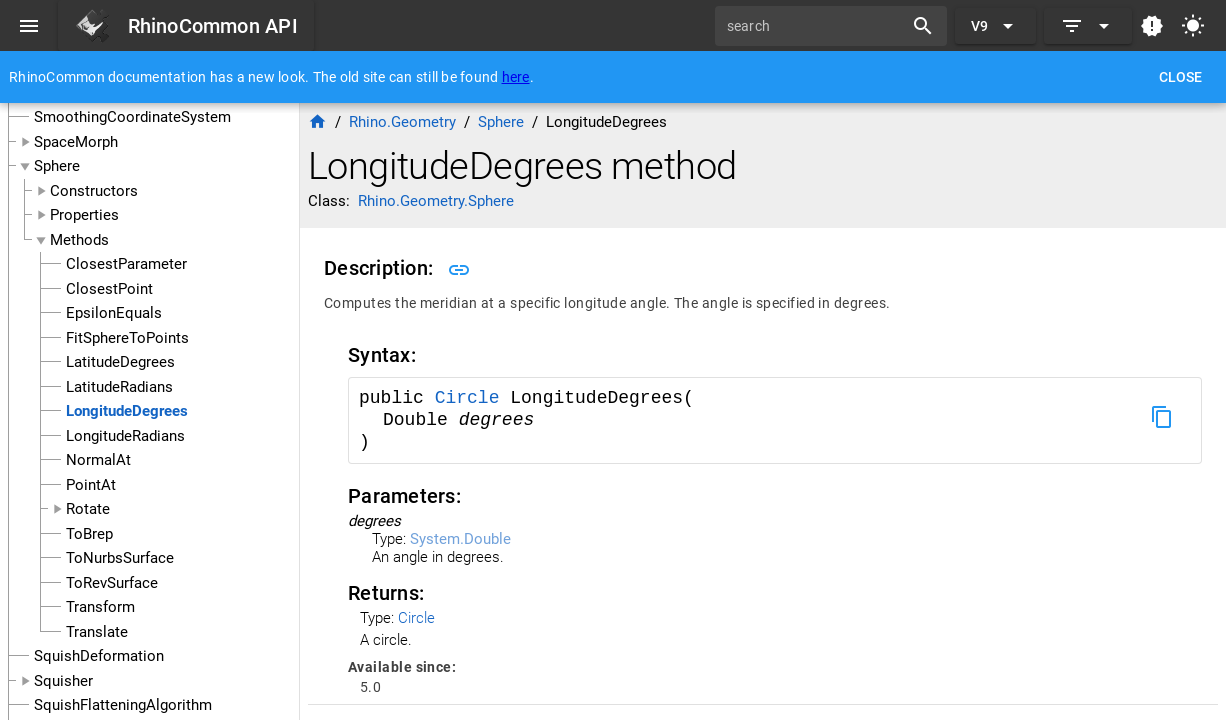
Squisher (63, 681)
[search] (816, 26)
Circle (473, 398)
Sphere (57, 166)
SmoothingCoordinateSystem (132, 117)
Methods (79, 240)
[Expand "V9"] (995, 26)
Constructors (94, 191)
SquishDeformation (99, 656)
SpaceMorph (76, 142)
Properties (84, 215)
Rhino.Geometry (402, 122)
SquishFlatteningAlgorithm (123, 705)
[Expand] (1088, 26)
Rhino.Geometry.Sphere (436, 201)
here (516, 77)
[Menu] (29, 26)
